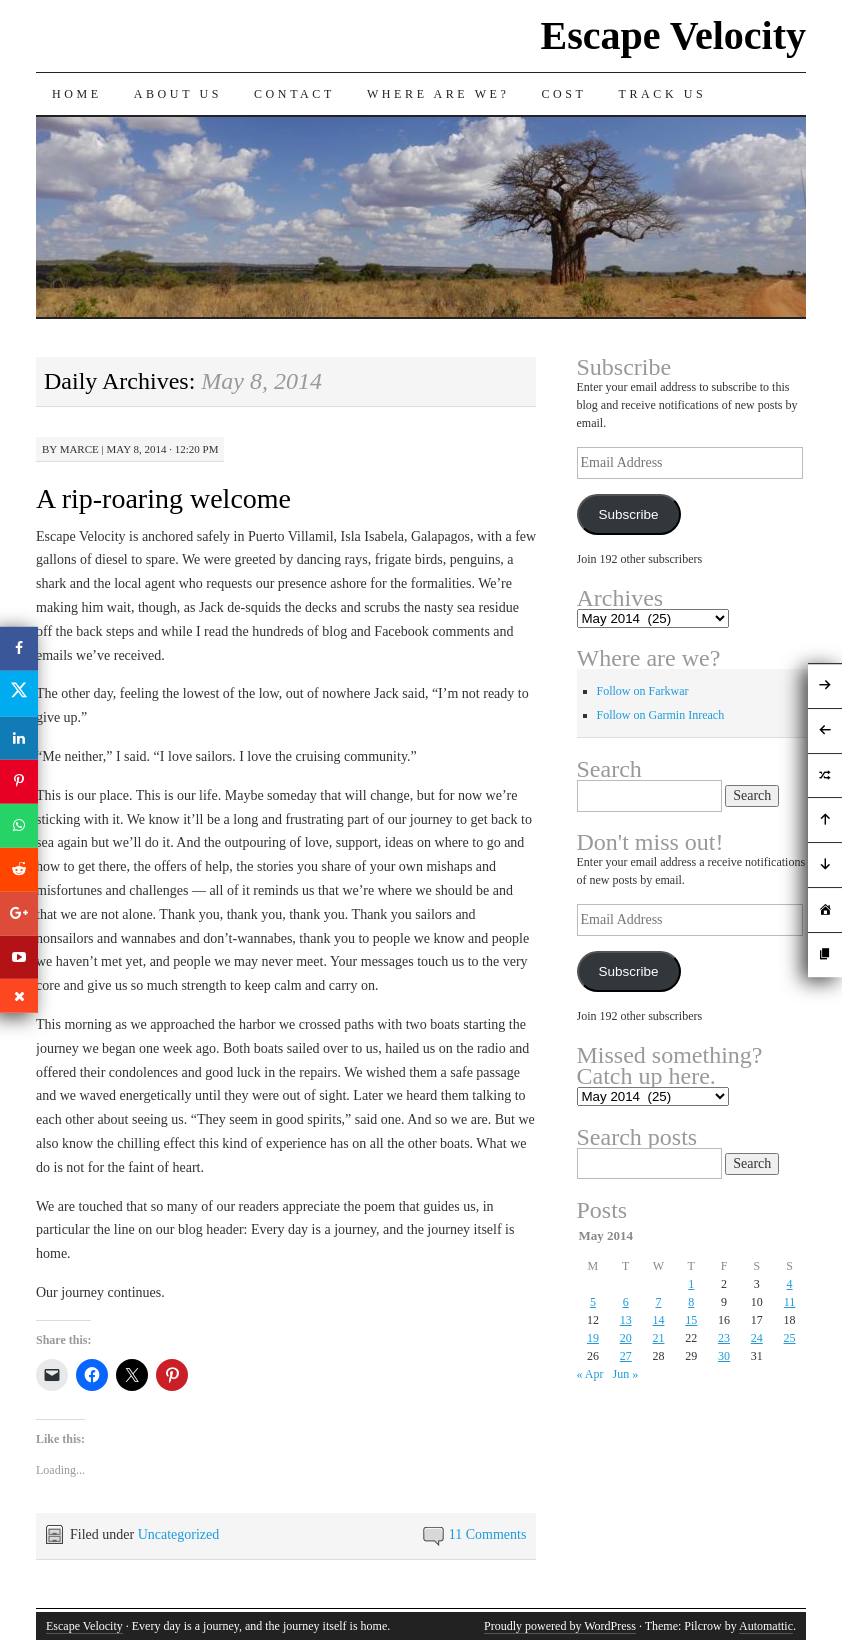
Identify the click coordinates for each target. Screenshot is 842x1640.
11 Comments (488, 1534)
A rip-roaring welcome (163, 498)
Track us (663, 94)
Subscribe (628, 514)
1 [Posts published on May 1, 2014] (691, 1284)
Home (77, 94)
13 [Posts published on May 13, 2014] (626, 1320)
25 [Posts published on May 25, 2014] (790, 1338)
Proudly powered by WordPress (560, 1626)
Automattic (766, 1626)
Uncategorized (179, 1534)
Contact (294, 94)
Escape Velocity (673, 35)
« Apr (590, 1374)
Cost (563, 94)
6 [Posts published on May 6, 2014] (626, 1302)
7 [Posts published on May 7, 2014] (658, 1302)
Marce (79, 449)
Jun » (626, 1374)
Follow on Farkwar (643, 691)
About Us (178, 94)
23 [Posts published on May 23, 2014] (724, 1338)
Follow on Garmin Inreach (661, 715)
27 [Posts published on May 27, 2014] (626, 1356)
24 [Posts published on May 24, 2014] (757, 1338)
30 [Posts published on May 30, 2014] (724, 1356)
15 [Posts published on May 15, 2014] (691, 1320)
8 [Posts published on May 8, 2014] (691, 1302)
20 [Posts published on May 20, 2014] (626, 1338)
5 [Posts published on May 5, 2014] (593, 1302)
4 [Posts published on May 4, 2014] (790, 1284)
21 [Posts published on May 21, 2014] (658, 1338)
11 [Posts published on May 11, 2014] (790, 1302)
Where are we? (438, 94)
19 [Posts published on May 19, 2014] (593, 1338)
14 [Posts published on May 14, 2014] (658, 1320)
